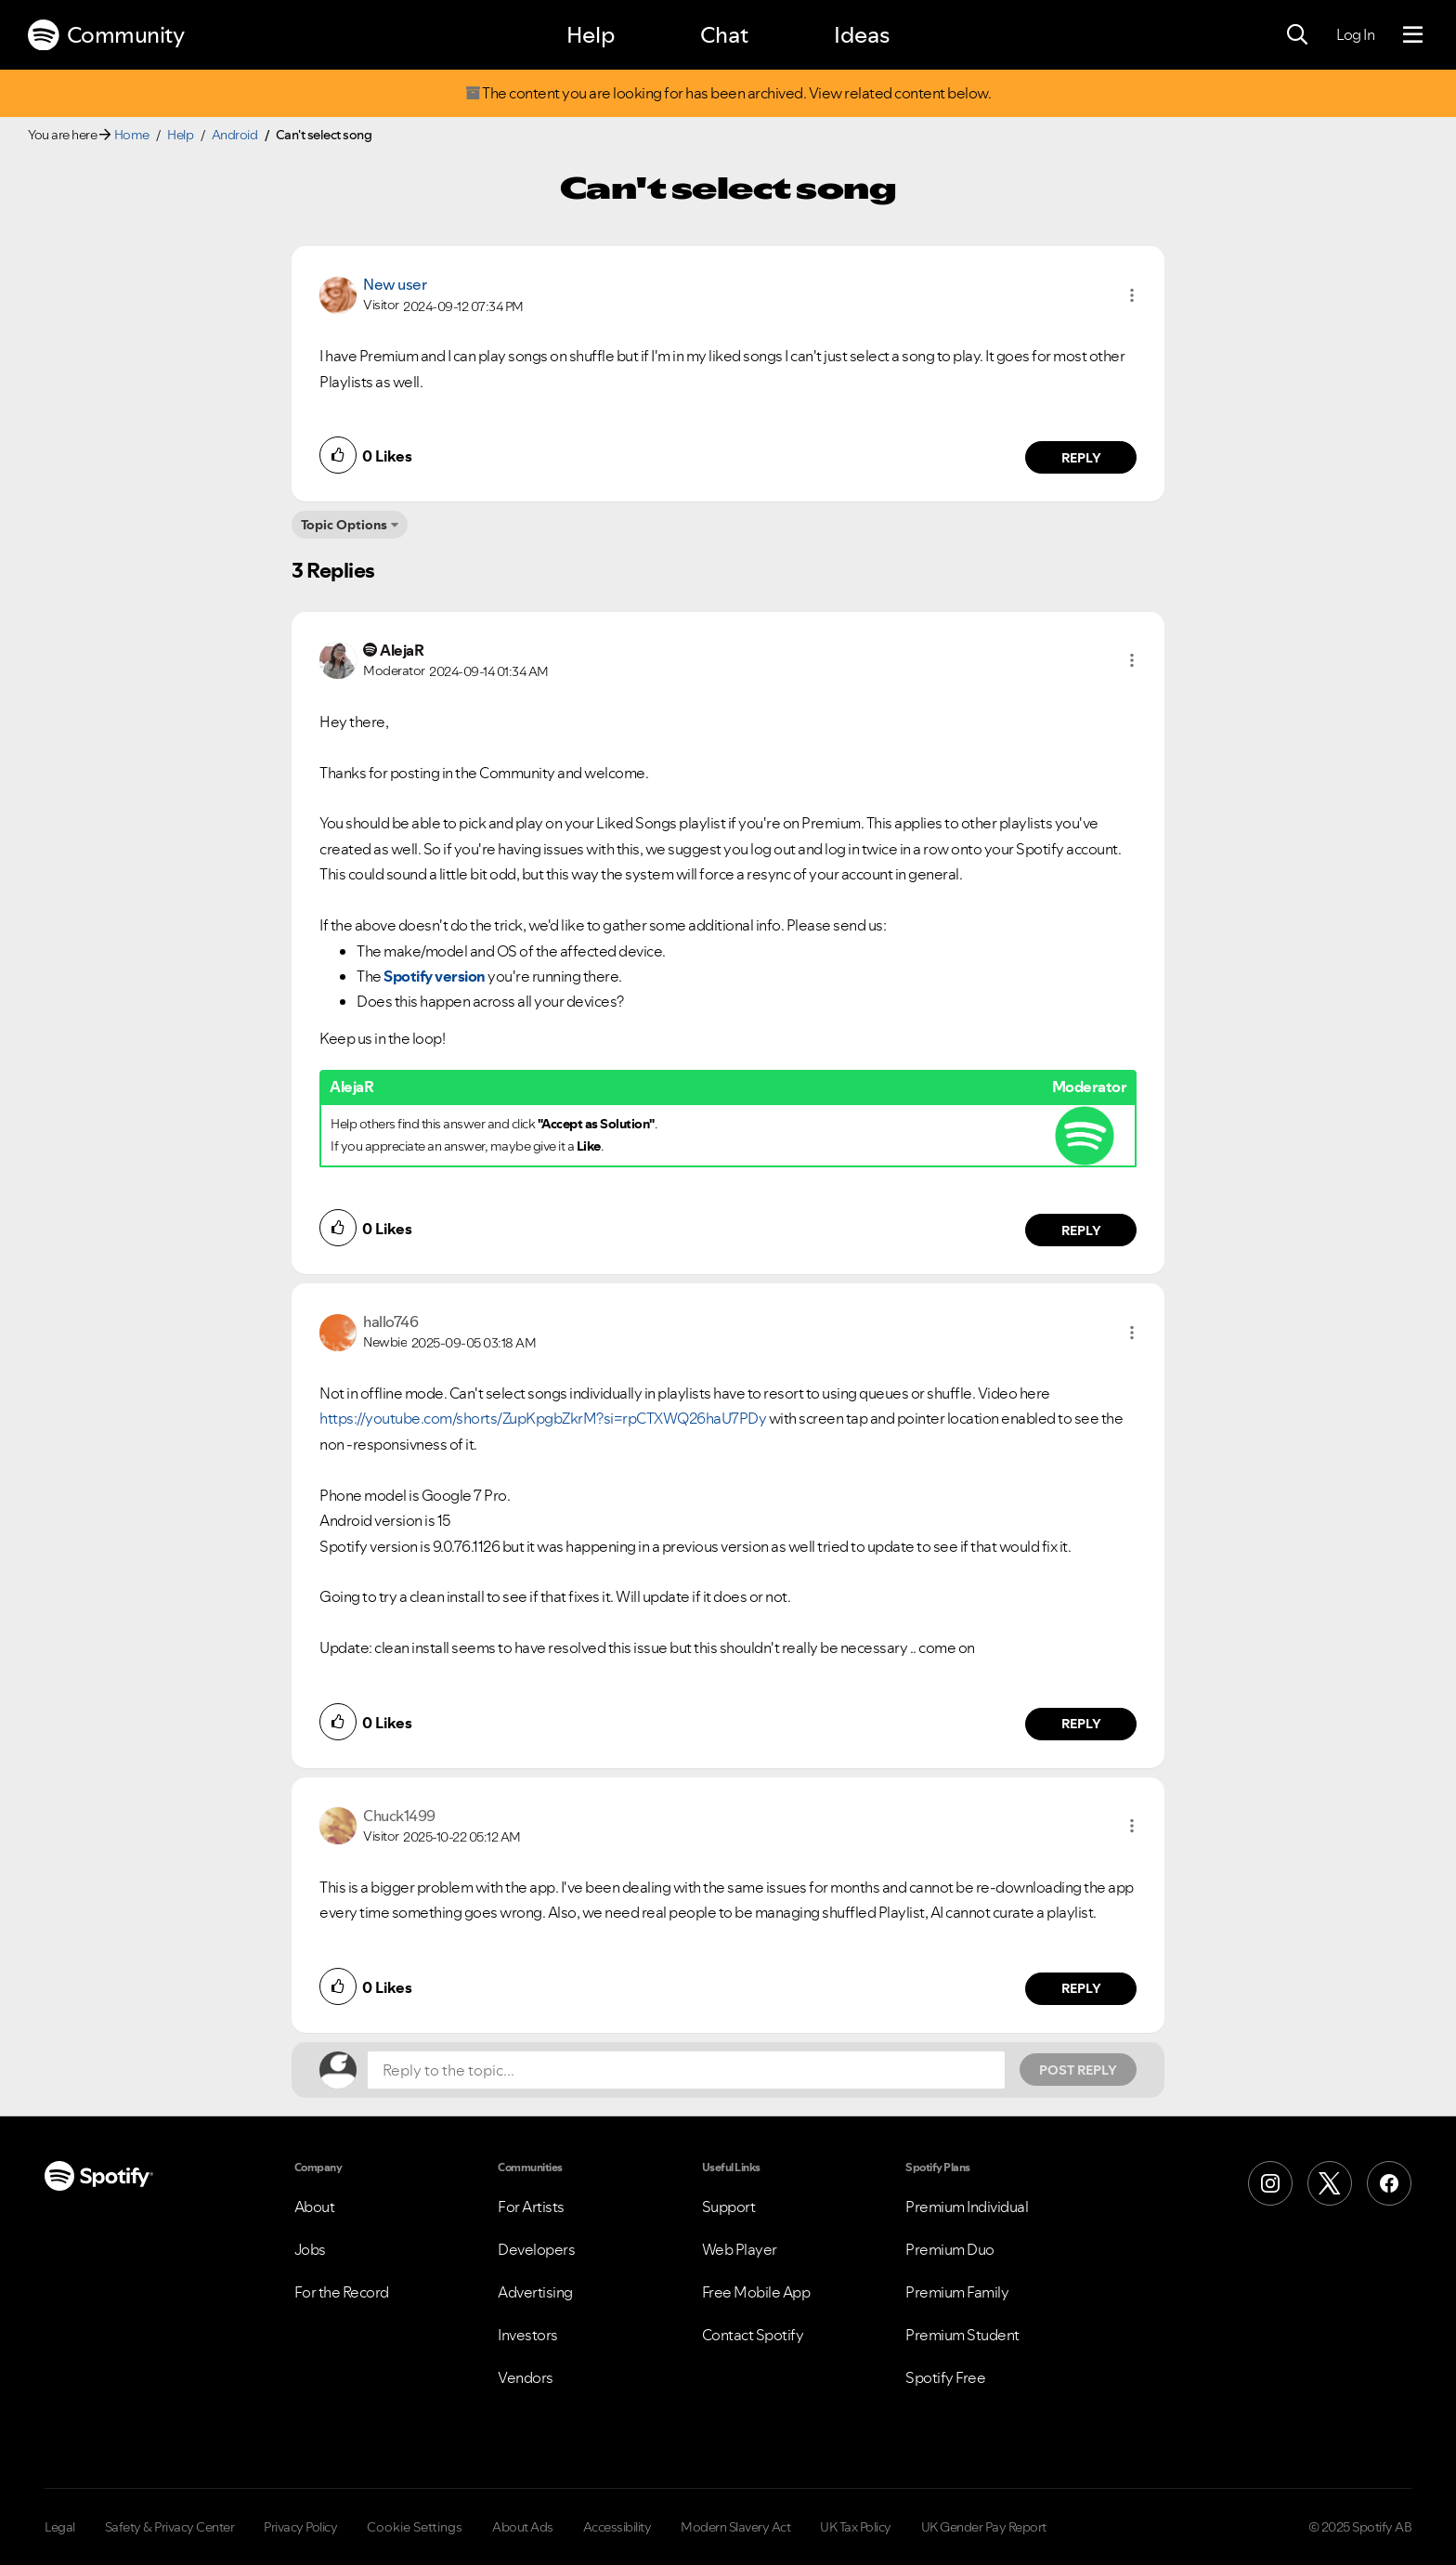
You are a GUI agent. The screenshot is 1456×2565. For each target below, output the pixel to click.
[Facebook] (1389, 2183)
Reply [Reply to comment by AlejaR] (1081, 1230)
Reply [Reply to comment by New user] (1081, 458)
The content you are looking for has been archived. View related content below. (728, 93)
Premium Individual (966, 2206)
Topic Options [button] (344, 524)
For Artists (531, 2206)
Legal (60, 2527)
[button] (1132, 295)
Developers (536, 2249)
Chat (724, 35)
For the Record (341, 2292)
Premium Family (956, 2292)
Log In (1355, 34)
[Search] (1297, 35)
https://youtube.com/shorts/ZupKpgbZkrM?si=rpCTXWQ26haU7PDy (542, 1418)
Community (106, 35)
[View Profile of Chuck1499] (399, 1815)
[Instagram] (1270, 2183)
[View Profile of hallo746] (390, 1321)
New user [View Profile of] (394, 284)
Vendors (525, 2377)
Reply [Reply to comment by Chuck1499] (1081, 1988)
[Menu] (1413, 35)
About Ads (522, 2527)
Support (729, 2206)
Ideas (862, 35)
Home (132, 134)
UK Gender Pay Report (983, 2527)
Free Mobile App (756, 2292)
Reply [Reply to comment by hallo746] (1081, 1723)
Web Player (739, 2249)
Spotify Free (945, 2377)
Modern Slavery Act (735, 2527)
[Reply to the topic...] (686, 2070)
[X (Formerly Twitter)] (1329, 2183)
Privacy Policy (300, 2527)
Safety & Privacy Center (170, 2527)
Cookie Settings (414, 2527)
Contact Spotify (753, 2334)
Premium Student (962, 2334)
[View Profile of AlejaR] (401, 650)
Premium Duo (949, 2249)
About (314, 2206)
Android (235, 134)
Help (590, 35)
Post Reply (1078, 2070)
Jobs (310, 2249)
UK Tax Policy (855, 2527)
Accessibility (617, 2527)
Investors (528, 2334)
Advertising (535, 2292)
